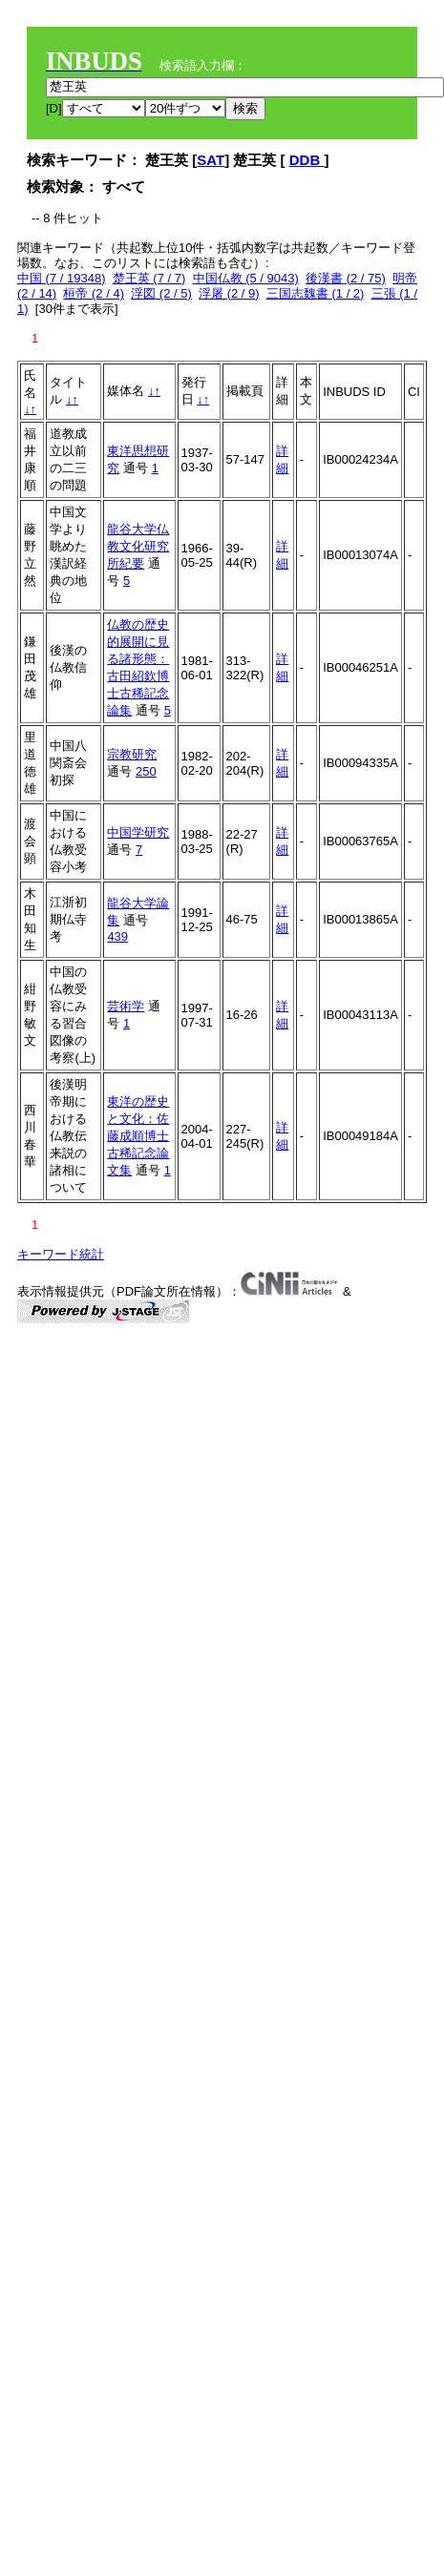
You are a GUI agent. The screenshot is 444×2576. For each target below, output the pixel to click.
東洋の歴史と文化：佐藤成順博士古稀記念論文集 (138, 1135)
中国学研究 (138, 832)
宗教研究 (132, 754)
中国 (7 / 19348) (61, 278)
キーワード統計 (60, 1254)
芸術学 (125, 1006)
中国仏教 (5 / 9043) (246, 278)
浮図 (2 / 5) (161, 293)
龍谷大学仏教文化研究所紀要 (138, 546)
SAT (210, 160)
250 (146, 771)
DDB (307, 160)
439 (117, 936)
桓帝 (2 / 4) (93, 293)
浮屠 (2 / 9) (229, 293)
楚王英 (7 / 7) (149, 278)
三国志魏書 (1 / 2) (315, 293)
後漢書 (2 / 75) (346, 278)
